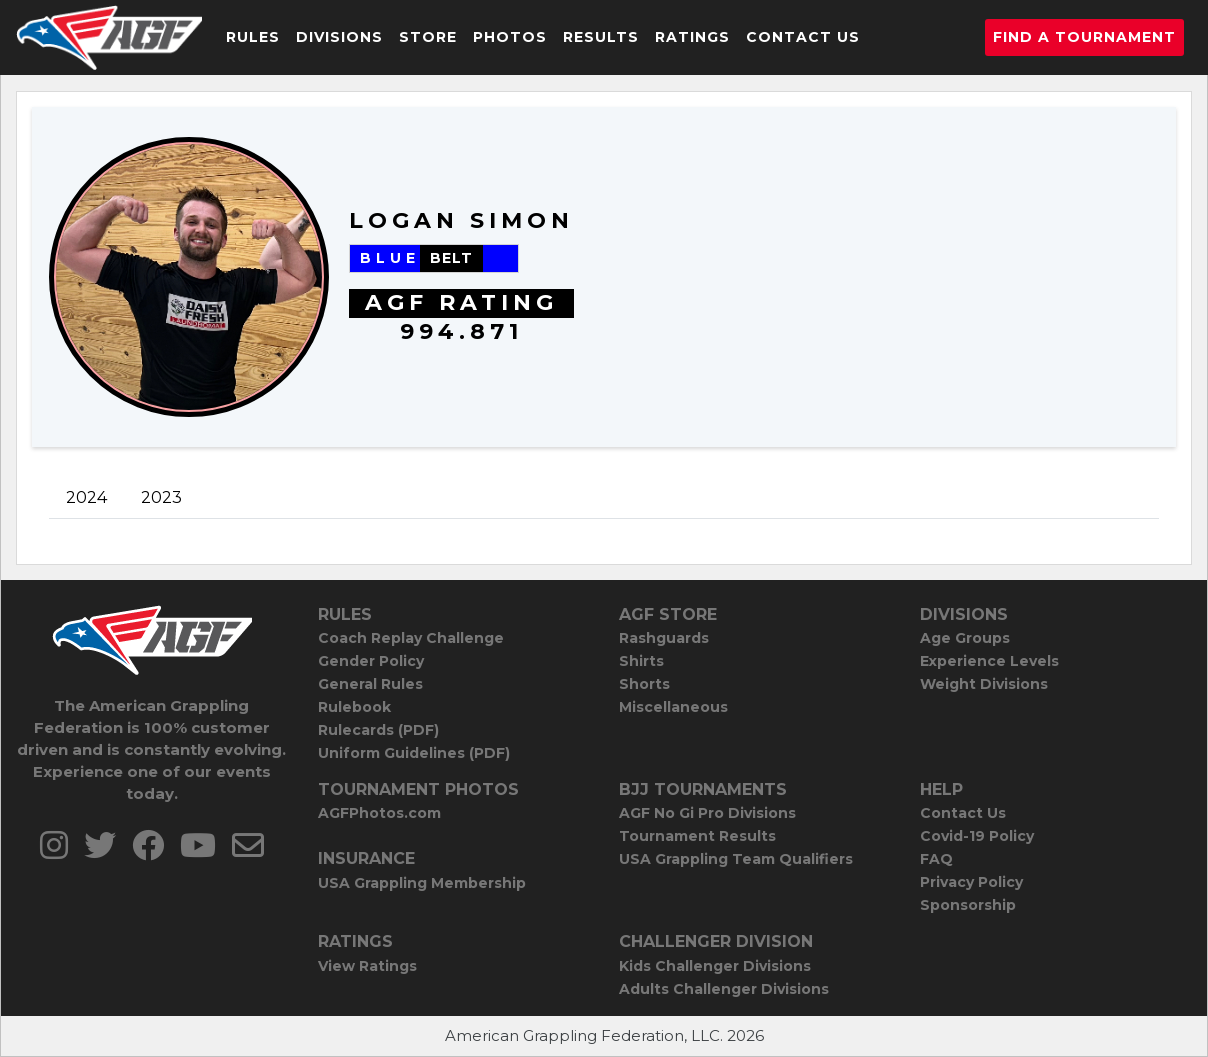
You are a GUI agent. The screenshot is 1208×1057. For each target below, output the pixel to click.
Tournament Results (697, 836)
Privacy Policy (971, 882)
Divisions (339, 37)
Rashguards (664, 638)
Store (428, 37)
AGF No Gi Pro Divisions (707, 813)
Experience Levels (989, 661)
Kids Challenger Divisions (715, 966)
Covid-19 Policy (977, 836)
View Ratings (367, 966)
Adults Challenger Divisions (724, 989)
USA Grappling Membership (422, 883)
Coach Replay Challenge (411, 638)
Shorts (644, 684)
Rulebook (354, 707)
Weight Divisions (984, 684)
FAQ (936, 859)
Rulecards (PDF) (378, 730)
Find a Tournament (1084, 37)
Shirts (641, 661)
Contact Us (803, 37)
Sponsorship (968, 905)
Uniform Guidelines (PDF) (414, 753)
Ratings (692, 37)
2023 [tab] (161, 497)
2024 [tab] (86, 497)
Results (601, 37)
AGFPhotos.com (379, 813)
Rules (253, 37)
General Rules (370, 684)
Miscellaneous (673, 707)
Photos (510, 37)
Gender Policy (371, 661)
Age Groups (965, 638)
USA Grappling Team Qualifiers (736, 859)
